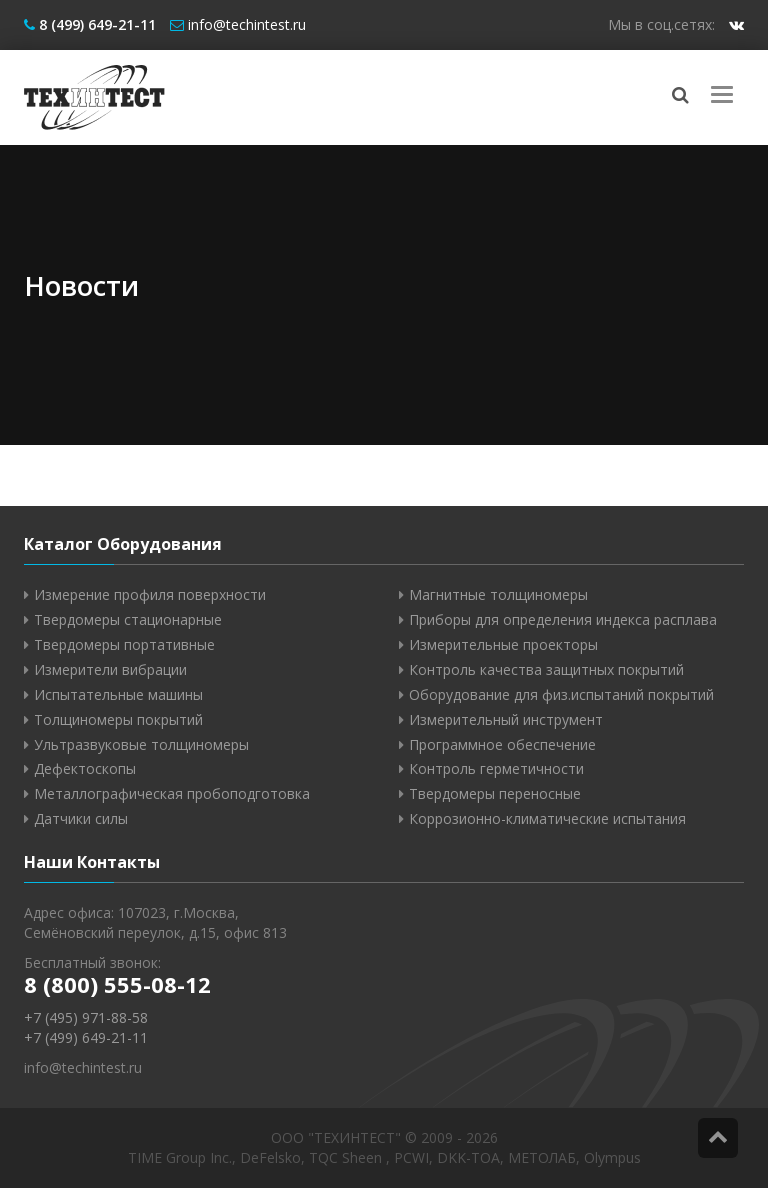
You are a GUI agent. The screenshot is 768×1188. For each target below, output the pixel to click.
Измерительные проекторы (503, 644)
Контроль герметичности (496, 768)
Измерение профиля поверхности (150, 594)
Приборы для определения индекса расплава (563, 619)
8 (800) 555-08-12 (117, 984)
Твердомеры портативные (124, 644)
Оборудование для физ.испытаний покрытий (561, 694)
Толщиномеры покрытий (118, 719)
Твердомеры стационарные (128, 619)
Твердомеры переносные (495, 793)
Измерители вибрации (110, 669)
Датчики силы (81, 818)
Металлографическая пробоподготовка (172, 793)
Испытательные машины (118, 694)
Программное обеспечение (502, 744)
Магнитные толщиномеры (498, 594)
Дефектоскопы (85, 768)
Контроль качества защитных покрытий (546, 669)
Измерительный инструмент (506, 719)
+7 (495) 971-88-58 (86, 1017)
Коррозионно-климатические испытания (547, 818)
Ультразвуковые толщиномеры (141, 744)
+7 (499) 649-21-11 (86, 1037)
